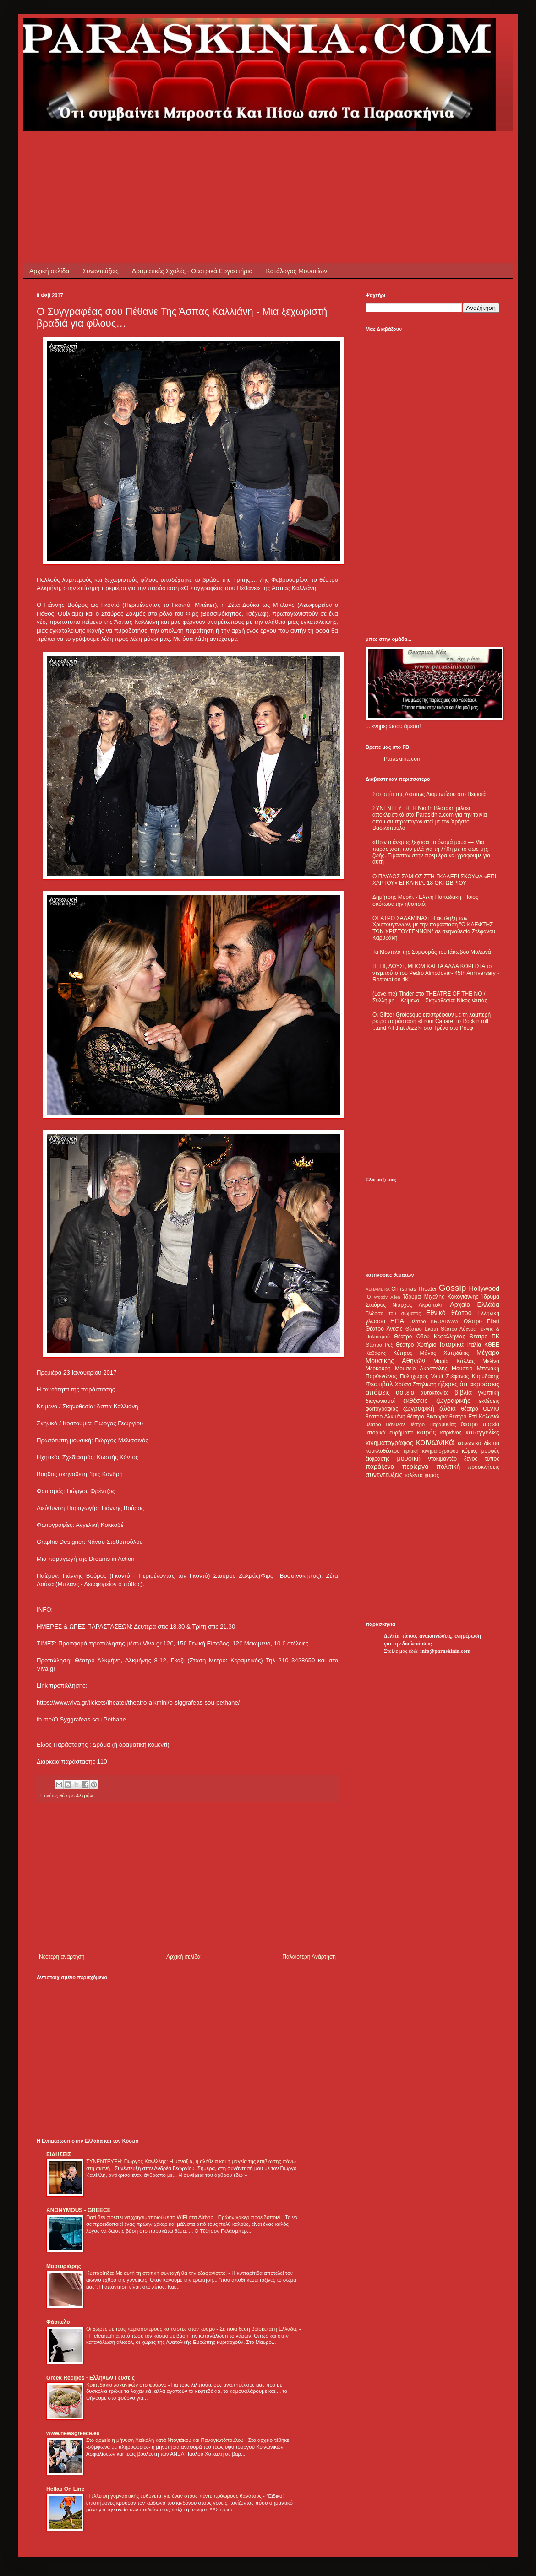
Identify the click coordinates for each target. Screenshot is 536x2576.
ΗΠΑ (397, 1321)
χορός (431, 1475)
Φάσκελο (58, 2322)
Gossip (452, 1288)
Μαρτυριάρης (63, 2266)
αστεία (405, 1392)
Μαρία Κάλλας (454, 1361)
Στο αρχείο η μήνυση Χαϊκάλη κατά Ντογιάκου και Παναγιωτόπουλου (165, 2440)
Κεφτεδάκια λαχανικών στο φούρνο (127, 2384)
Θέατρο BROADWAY (434, 1321)
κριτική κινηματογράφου (431, 1451)
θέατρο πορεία (480, 1424)
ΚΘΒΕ (491, 1345)
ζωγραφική (418, 1408)
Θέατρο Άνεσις (384, 1329)
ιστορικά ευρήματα (389, 1432)
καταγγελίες (482, 1432)
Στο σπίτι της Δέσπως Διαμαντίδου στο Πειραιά (429, 794)
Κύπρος (402, 1353)
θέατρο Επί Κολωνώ (474, 1416)
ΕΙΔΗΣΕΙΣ (58, 2154)
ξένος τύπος (481, 1459)
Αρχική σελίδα (49, 271)
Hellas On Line (65, 2489)
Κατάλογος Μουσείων (297, 271)
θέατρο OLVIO (480, 1409)
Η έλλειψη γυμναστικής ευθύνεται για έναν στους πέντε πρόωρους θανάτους (174, 2496)
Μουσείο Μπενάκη (475, 1368)
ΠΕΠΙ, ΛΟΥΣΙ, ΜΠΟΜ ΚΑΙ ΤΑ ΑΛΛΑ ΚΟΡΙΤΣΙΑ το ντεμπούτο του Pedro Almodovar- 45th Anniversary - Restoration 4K (435, 973)
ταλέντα (414, 1475)
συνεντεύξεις (384, 1474)
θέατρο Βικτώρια (427, 1416)
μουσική (409, 1458)
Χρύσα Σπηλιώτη (416, 1384)
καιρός (426, 1432)
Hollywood (484, 1288)
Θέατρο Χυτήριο (416, 1345)
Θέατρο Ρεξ (379, 1345)
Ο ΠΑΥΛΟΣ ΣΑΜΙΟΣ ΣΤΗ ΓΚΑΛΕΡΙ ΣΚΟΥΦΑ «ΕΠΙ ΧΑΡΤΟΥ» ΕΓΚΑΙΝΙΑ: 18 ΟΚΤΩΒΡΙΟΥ (434, 879)
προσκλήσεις (483, 1467)
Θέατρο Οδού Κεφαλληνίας (429, 1336)
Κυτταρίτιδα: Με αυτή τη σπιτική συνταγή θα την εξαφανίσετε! (157, 2273)
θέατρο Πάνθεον (385, 1424)
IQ (368, 1296)
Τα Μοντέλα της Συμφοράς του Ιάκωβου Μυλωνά (431, 952)
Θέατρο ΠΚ (484, 1336)
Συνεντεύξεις (100, 271)
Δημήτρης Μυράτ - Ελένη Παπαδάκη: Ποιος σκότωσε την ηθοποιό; (425, 900)
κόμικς (469, 1451)
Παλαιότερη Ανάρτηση (309, 1957)
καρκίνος (451, 1432)
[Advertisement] (203, 152)
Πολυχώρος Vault (421, 1376)
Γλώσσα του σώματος (393, 1313)
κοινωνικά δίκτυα (478, 1443)
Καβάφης (376, 1353)
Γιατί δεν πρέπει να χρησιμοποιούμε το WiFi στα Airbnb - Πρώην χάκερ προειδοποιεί (184, 2217)
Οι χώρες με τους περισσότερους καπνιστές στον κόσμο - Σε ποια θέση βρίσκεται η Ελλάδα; (192, 2329)
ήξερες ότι (452, 1384)
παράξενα (380, 1466)
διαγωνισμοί (380, 1401)
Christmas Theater (414, 1289)
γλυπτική (488, 1393)
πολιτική (448, 1466)
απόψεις (378, 1392)
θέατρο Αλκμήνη (77, 1795)
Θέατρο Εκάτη (421, 1328)
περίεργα (415, 1466)
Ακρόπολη (431, 1305)
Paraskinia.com (402, 759)
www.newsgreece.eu (73, 2433)
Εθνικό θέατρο (449, 1312)
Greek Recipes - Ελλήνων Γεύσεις (90, 2378)
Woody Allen (387, 1296)
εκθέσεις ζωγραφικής (436, 1400)
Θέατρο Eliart (481, 1321)
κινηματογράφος (389, 1442)
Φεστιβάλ (379, 1384)
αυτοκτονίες (435, 1393)
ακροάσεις (484, 1384)
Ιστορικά (451, 1344)
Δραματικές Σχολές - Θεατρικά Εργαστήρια (192, 271)
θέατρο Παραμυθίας (433, 1424)
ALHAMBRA (378, 1289)
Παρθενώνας (381, 1376)
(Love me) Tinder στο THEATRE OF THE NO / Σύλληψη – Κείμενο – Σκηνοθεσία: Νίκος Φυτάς (429, 996)
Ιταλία (474, 1345)
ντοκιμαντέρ (442, 1459)
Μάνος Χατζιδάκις (444, 1353)
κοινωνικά (435, 1442)
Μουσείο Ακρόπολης (421, 1368)
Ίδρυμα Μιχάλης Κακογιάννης (440, 1296)
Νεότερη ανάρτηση (61, 1957)
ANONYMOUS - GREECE (78, 2210)
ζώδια (447, 1408)
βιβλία (463, 1392)
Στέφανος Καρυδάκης (472, 1376)
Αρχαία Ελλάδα (474, 1304)
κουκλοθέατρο (383, 1451)
